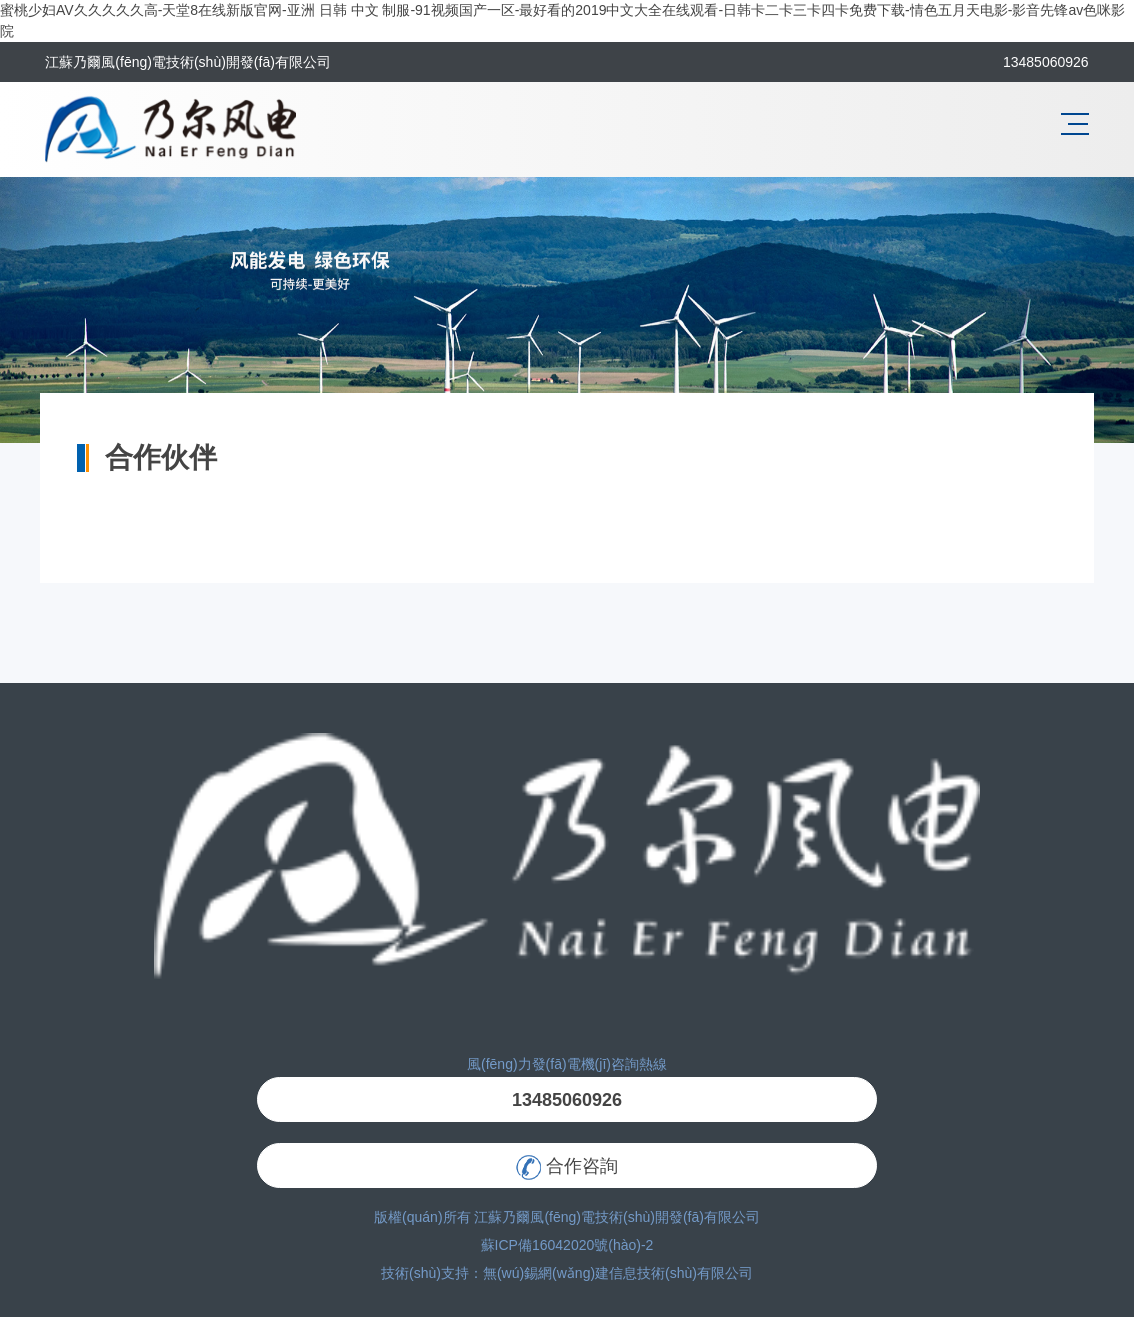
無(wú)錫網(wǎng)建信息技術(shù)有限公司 (618, 1273)
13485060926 (567, 1100)
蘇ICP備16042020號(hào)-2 (567, 1245)
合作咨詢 (567, 1167)
